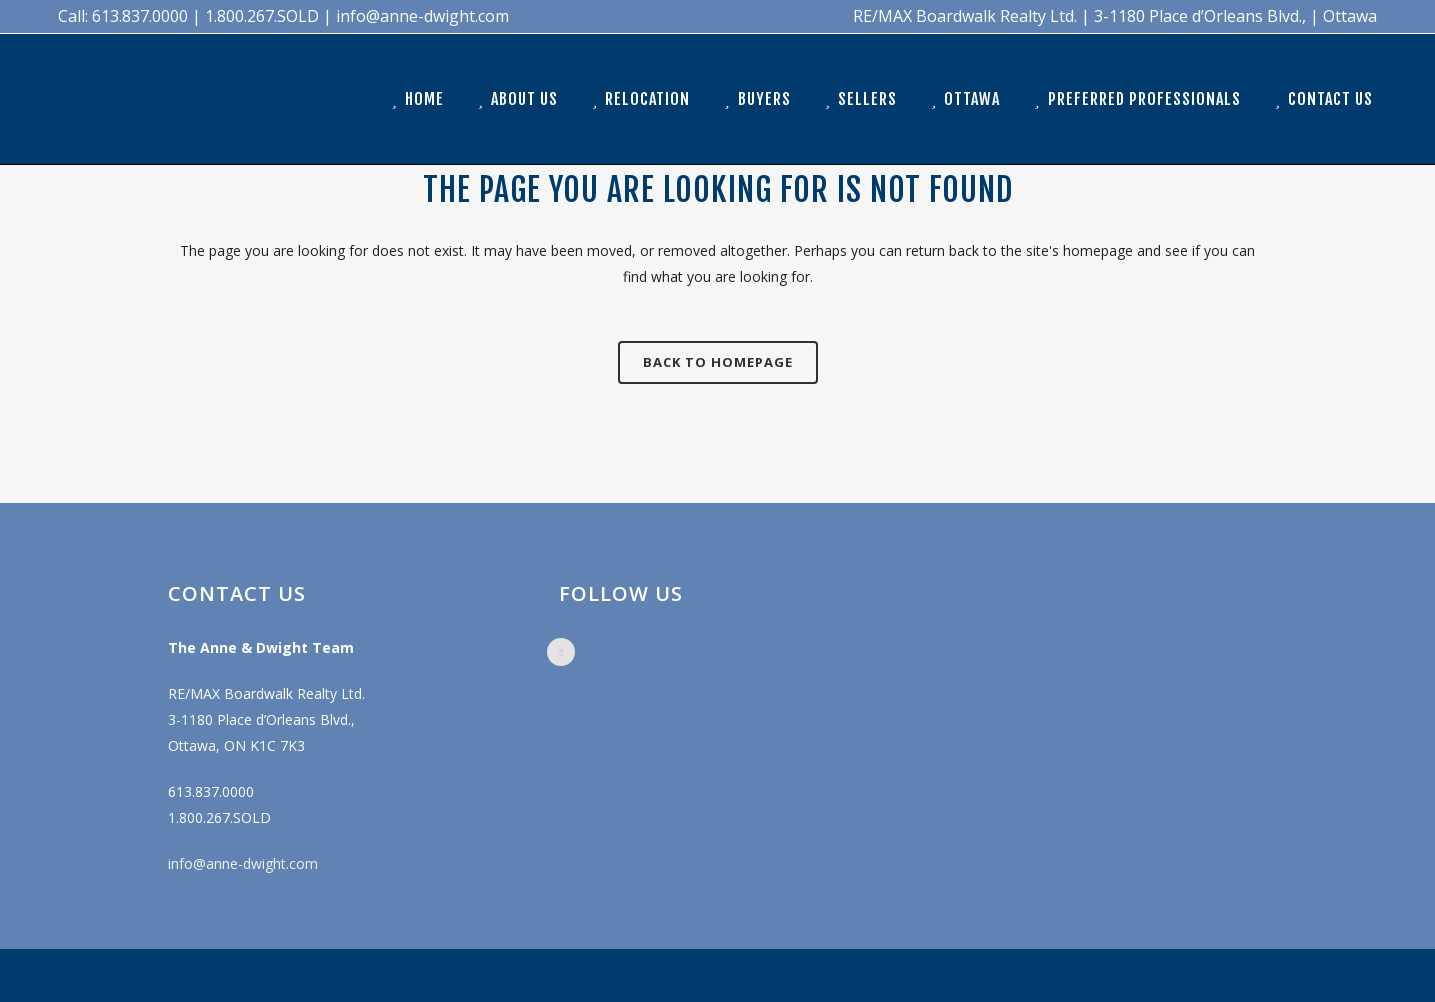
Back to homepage (718, 362)
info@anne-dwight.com (243, 863)
